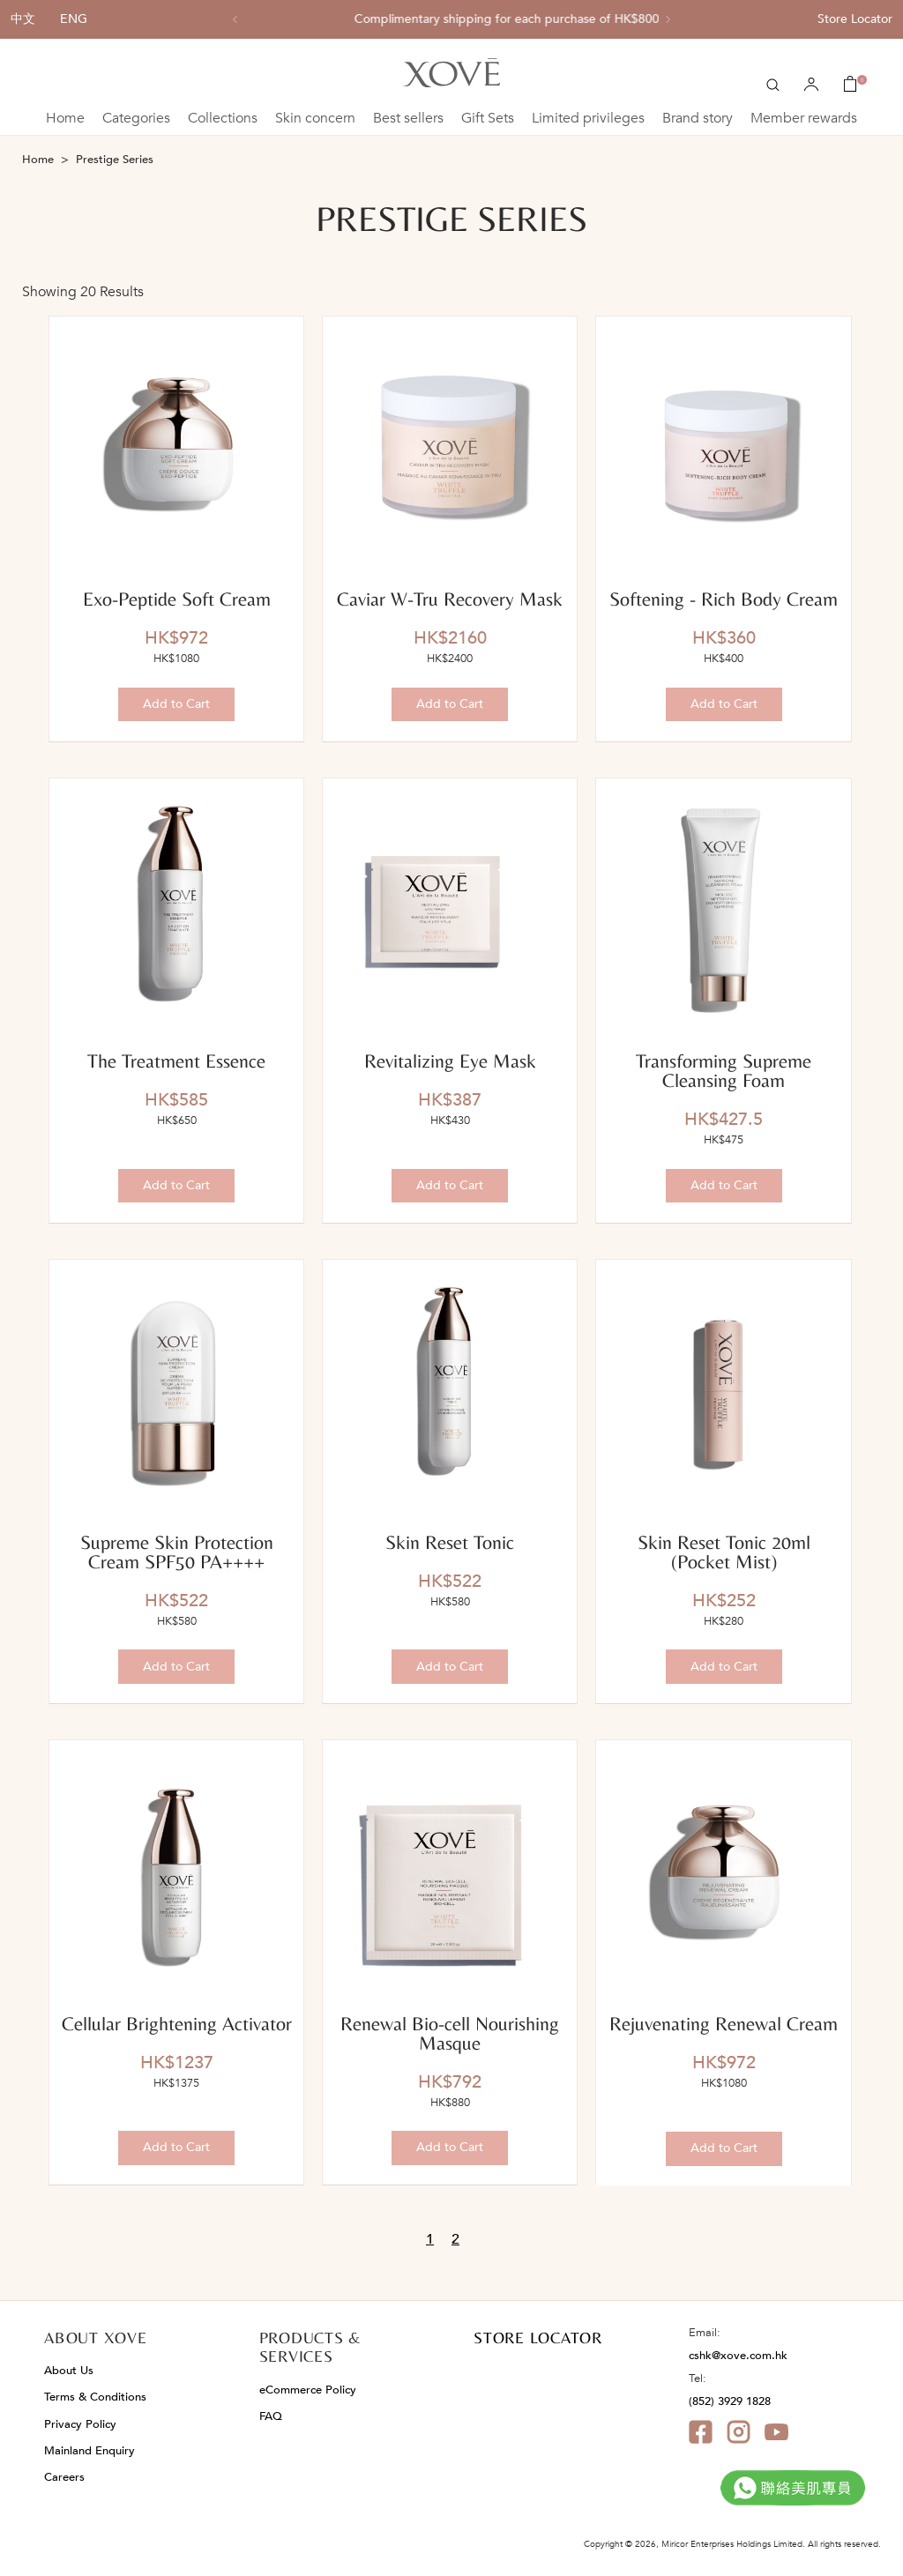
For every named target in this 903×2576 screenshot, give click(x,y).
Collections (222, 118)
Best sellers (408, 118)
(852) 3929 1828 (730, 2401)
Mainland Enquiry (89, 2451)
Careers (64, 2477)
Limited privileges (588, 118)
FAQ (270, 2416)
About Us (68, 2371)
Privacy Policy (80, 2424)
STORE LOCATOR (538, 2337)
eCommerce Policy (307, 2390)
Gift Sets (487, 118)
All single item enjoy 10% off (452, 19)
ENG (73, 19)
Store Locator (854, 19)
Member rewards (803, 118)
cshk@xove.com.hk (738, 2356)
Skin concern (315, 118)
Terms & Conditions (95, 2397)
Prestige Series (114, 160)
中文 (23, 19)
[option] (451, 19)
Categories (136, 118)
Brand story (697, 118)
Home (65, 118)
